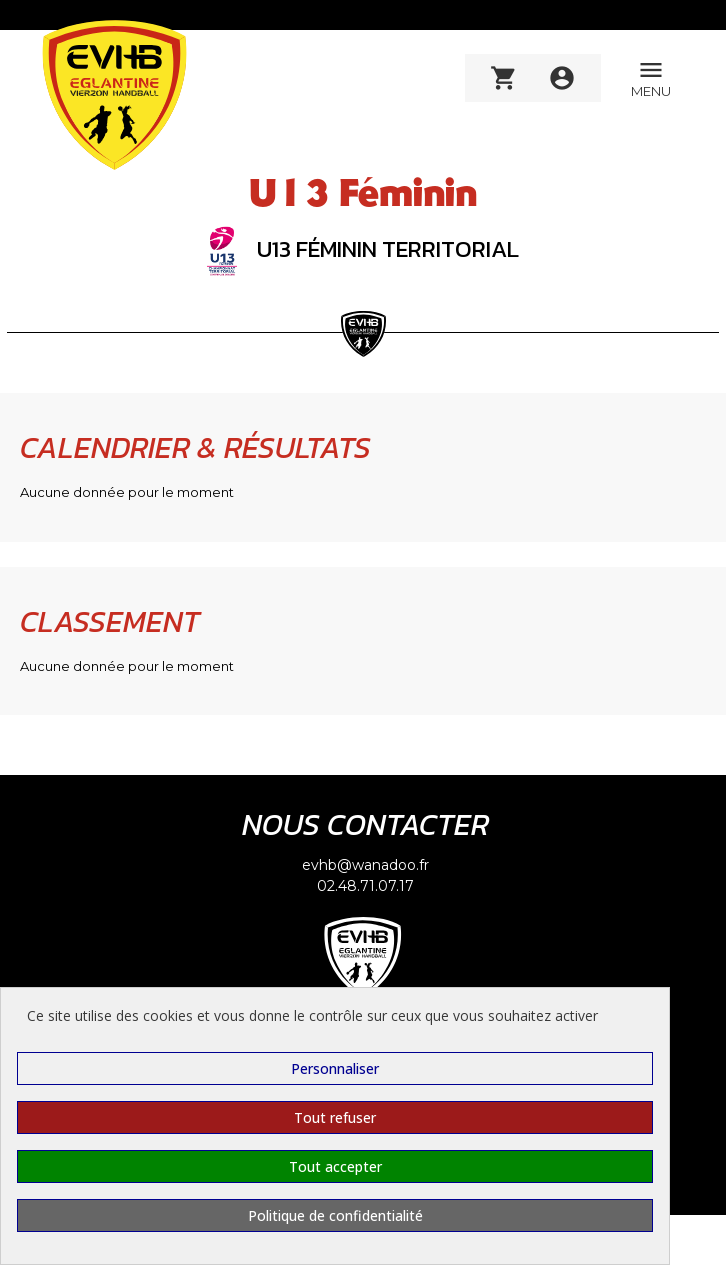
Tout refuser (335, 1117)
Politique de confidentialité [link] (335, 1215)
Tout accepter (335, 1166)
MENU (651, 77)
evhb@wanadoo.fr (365, 865)
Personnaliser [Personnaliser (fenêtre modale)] (335, 1068)
